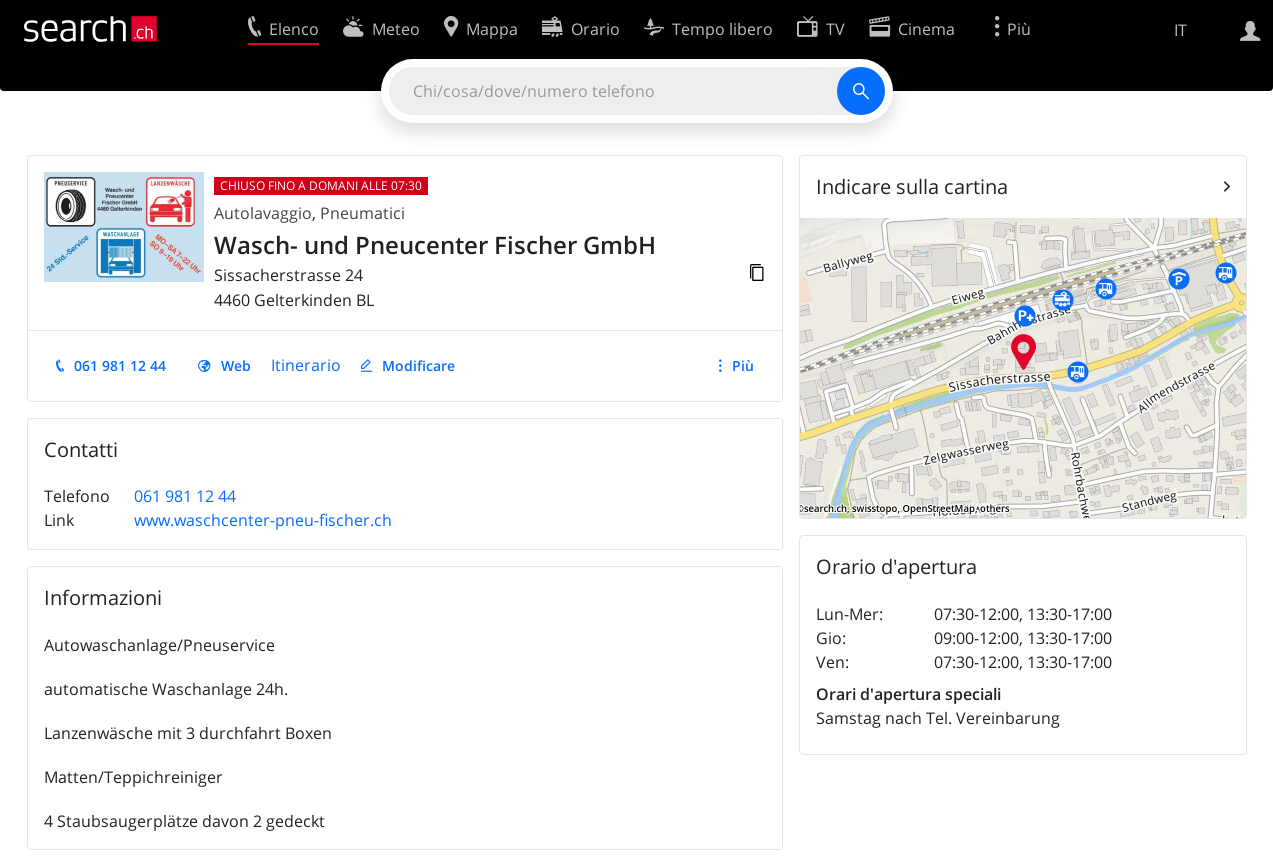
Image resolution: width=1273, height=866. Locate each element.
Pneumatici (362, 213)
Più (743, 365)
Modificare (418, 365)
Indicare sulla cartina (912, 186)
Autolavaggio (263, 213)
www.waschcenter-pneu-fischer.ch (263, 520)
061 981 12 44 (120, 365)
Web (236, 365)
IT (1180, 30)
